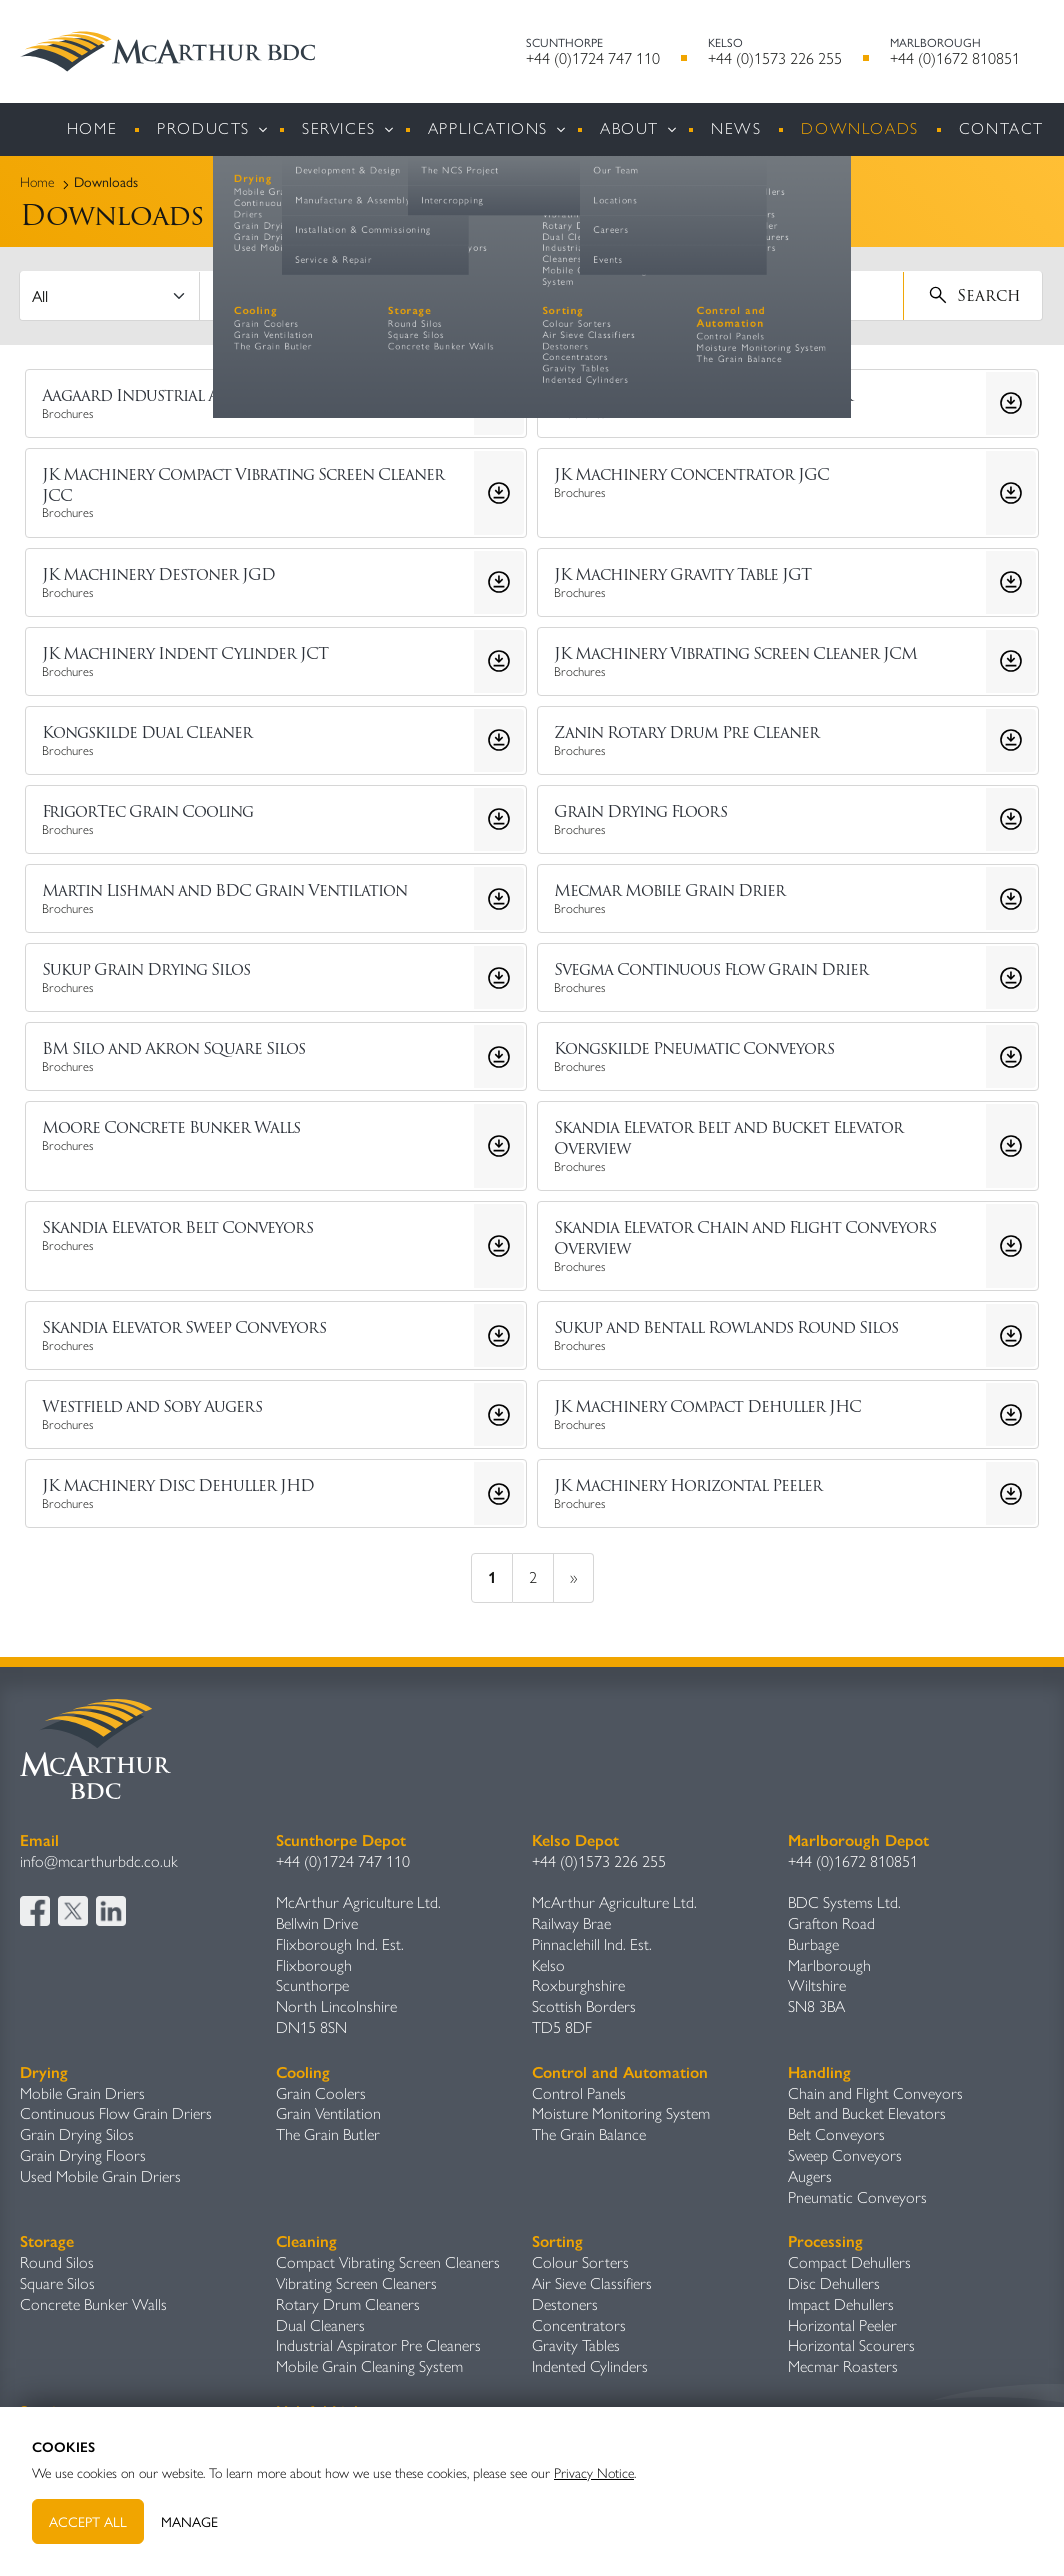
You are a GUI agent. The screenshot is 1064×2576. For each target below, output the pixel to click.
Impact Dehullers (841, 2304)
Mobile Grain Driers (82, 2093)
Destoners (565, 2304)
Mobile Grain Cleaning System (369, 2366)
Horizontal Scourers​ (851, 2345)
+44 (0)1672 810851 (955, 58)
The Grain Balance (589, 2134)
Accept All (88, 2521)
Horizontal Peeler (842, 2325)
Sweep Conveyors (845, 2155)
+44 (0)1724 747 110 (593, 58)
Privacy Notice (594, 2473)
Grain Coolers (321, 2093)
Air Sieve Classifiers (592, 2283)
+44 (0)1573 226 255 (775, 58)
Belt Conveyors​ (836, 2134)
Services (339, 128)
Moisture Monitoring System (621, 2113)
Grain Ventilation (328, 2113)
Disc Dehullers (834, 2283)
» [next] (573, 1577)
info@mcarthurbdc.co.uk (99, 1861)
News (736, 128)
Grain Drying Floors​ (83, 2155)
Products (203, 128)
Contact (1001, 128)
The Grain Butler (328, 2134)
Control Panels (579, 2093)
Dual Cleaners (320, 2325)
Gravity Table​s (576, 2345)
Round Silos (57, 2262)
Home (92, 128)
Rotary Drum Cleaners (348, 2304)
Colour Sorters (580, 2262)
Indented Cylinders (590, 2366)
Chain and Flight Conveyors (875, 2093)
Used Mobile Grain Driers (100, 2176)
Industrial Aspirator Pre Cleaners (378, 2345)
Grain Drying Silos (77, 2134)
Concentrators (579, 2325)
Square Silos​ (57, 2283)
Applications (488, 128)
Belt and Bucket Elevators (867, 2113)
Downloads (859, 128)
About (629, 128)
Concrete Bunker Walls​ (93, 2304)
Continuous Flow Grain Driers (116, 2113)
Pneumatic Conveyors (857, 2197)
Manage (189, 2521)
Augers (810, 2176)
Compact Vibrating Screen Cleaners (388, 2262)
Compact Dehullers (849, 2262)
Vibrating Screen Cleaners (356, 2283)
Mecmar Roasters (843, 2366)
